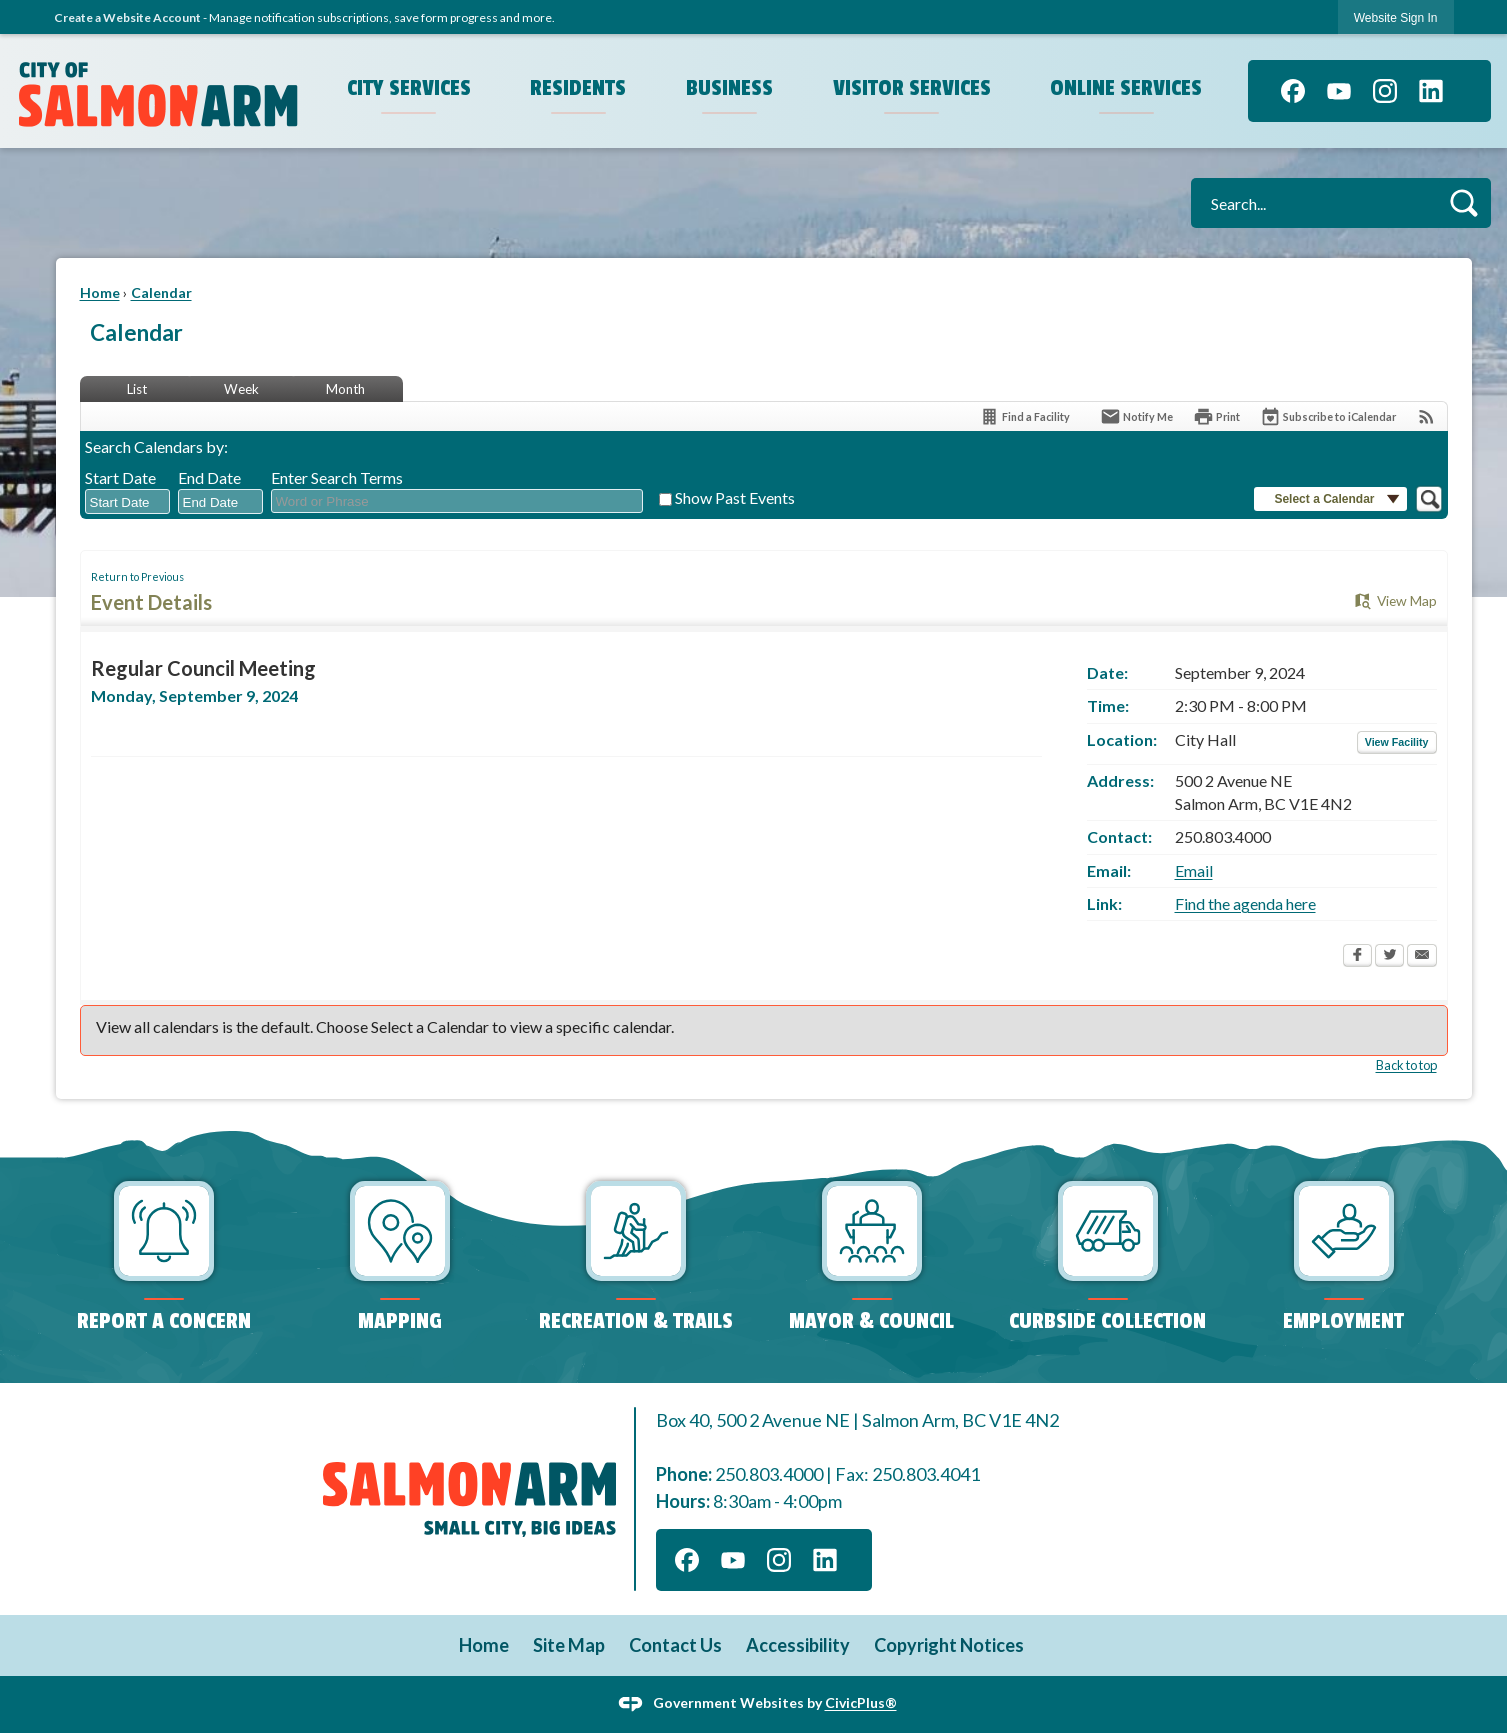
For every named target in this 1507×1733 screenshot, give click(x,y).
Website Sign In (1396, 18)
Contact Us (675, 1645)
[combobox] (127, 502)
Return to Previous (137, 576)
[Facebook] (1293, 91)
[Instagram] (1385, 91)
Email (1194, 870)
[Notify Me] (1136, 416)
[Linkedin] (1431, 91)
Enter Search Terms (337, 477)
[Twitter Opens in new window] (1389, 957)
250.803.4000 (769, 1474)
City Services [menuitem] (409, 88)
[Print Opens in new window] (1216, 416)
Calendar (161, 292)
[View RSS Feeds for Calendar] (1426, 416)
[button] (1463, 202)
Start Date (120, 477)
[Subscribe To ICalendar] (1328, 416)
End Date (209, 477)
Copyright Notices (949, 1645)
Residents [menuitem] (578, 88)
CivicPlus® (861, 1702)
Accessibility (798, 1645)
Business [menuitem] (729, 88)
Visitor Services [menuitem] (912, 88)
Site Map (569, 1645)
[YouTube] (1339, 91)
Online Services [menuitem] (1126, 88)
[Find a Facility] (1024, 416)
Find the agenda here (1245, 903)
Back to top (1406, 1065)
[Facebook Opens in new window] (1357, 957)
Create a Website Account (127, 17)
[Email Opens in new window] (1422, 957)
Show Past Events (735, 497)
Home (100, 292)
